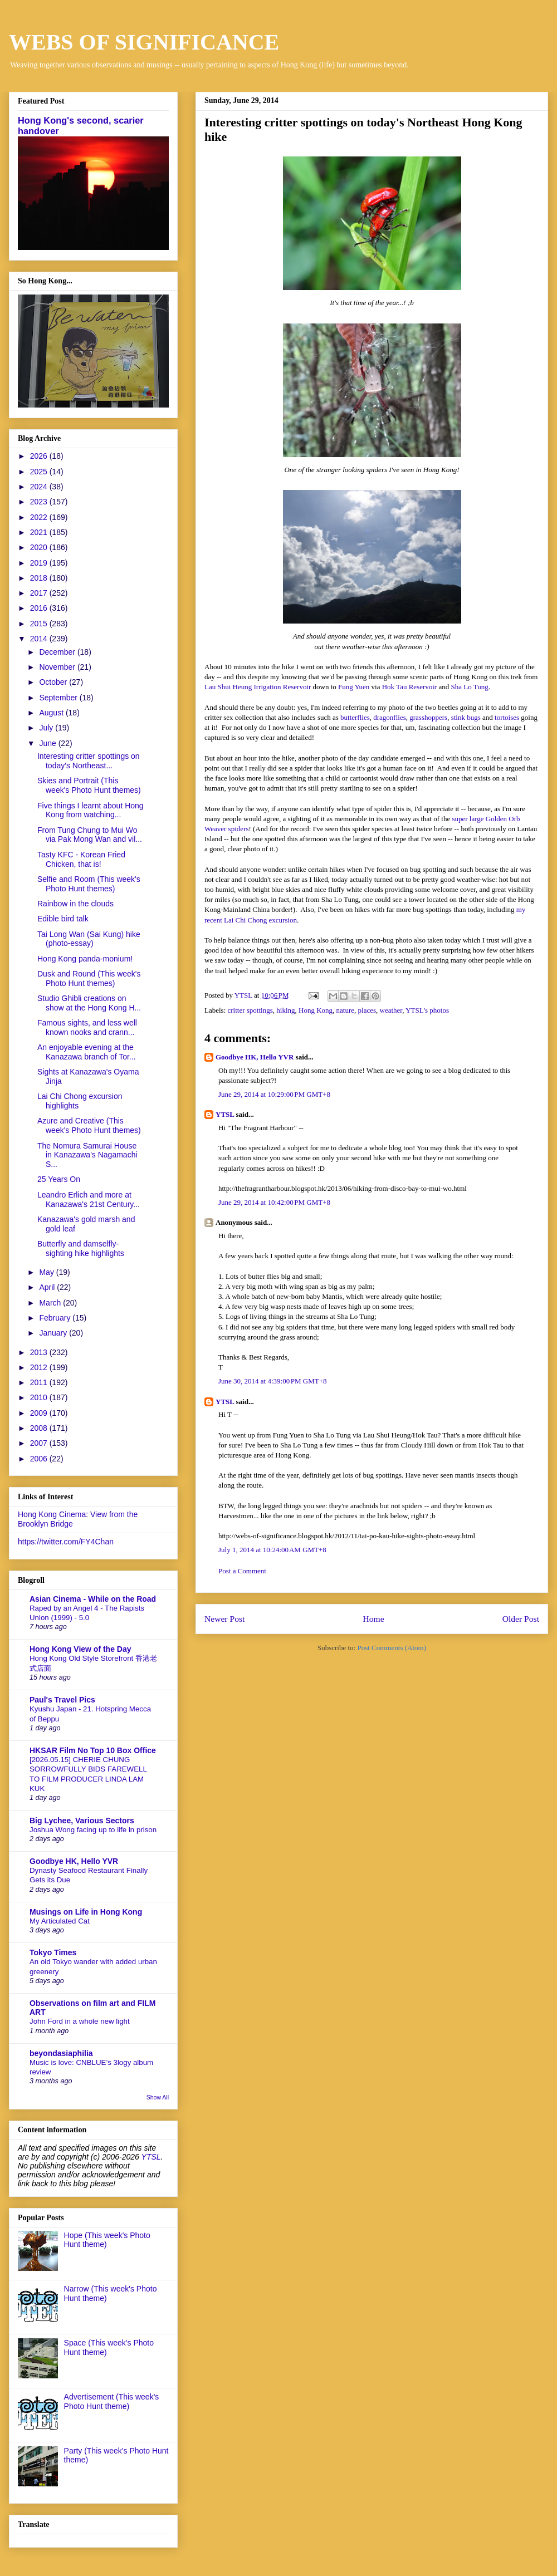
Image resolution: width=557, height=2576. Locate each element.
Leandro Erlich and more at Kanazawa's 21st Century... (88, 1199)
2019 (40, 562)
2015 (40, 623)
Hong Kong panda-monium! (85, 958)
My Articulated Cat (60, 1921)
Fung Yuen (353, 687)
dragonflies (389, 717)
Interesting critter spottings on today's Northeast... (88, 761)
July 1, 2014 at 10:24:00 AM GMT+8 (272, 1549)
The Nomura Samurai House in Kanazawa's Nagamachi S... (87, 1155)
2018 (40, 577)
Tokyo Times (53, 1952)
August (52, 712)
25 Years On (58, 1179)
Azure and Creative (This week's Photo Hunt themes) (89, 1125)
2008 (40, 1428)
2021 (40, 532)
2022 (40, 517)
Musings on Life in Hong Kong (86, 1911)
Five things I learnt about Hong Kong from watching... (90, 810)
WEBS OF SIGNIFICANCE (144, 42)
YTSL (225, 1114)
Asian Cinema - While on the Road (93, 1598)
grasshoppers (428, 717)
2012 (40, 1367)
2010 (40, 1397)
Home (373, 1618)
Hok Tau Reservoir (409, 687)
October (54, 682)
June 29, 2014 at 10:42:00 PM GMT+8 (274, 1202)
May (47, 1272)
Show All (157, 2097)
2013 (40, 1352)
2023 (40, 501)
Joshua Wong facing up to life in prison (93, 1830)
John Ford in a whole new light (80, 2021)
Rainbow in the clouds (75, 903)
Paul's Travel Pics (62, 1699)
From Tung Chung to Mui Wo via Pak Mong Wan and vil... (89, 835)
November (58, 667)
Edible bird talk (63, 918)
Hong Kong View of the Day (80, 1649)
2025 (40, 471)
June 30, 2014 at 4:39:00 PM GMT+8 (272, 1381)
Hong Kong (316, 1010)
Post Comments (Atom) (391, 1647)
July (47, 727)
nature (345, 1010)
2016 (40, 607)
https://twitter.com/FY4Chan (66, 1541)
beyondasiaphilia (61, 2053)
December (58, 651)
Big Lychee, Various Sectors (82, 1820)
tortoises (507, 717)
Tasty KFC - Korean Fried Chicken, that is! (81, 859)
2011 (40, 1382)
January (54, 1332)
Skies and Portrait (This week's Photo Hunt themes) (89, 785)
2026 (40, 456)
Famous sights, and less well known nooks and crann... (87, 1027)
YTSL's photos (427, 1010)
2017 (40, 592)
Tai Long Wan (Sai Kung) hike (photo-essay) (88, 939)
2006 (40, 1458)
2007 (40, 1443)
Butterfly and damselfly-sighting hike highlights (80, 1248)
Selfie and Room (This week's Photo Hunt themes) (88, 884)
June (48, 743)
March (51, 1302)
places (367, 1010)
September (59, 697)
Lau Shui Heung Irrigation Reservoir (257, 687)
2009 (40, 1413)
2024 (40, 486)
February (55, 1317)
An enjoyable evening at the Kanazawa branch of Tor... (86, 1052)
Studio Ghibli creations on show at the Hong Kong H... (89, 1003)
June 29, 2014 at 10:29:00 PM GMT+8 (274, 1094)
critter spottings (250, 1010)
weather (391, 1010)
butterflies (355, 717)
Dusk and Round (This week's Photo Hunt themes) (89, 978)
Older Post (520, 1618)
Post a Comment (242, 1571)
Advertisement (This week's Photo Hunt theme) (111, 2401)
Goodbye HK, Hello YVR (255, 1057)
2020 (40, 547)
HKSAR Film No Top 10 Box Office (93, 1750)
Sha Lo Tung (469, 687)
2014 (40, 638)
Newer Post (224, 1618)
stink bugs (466, 717)
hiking (285, 1010)
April (48, 1287)
